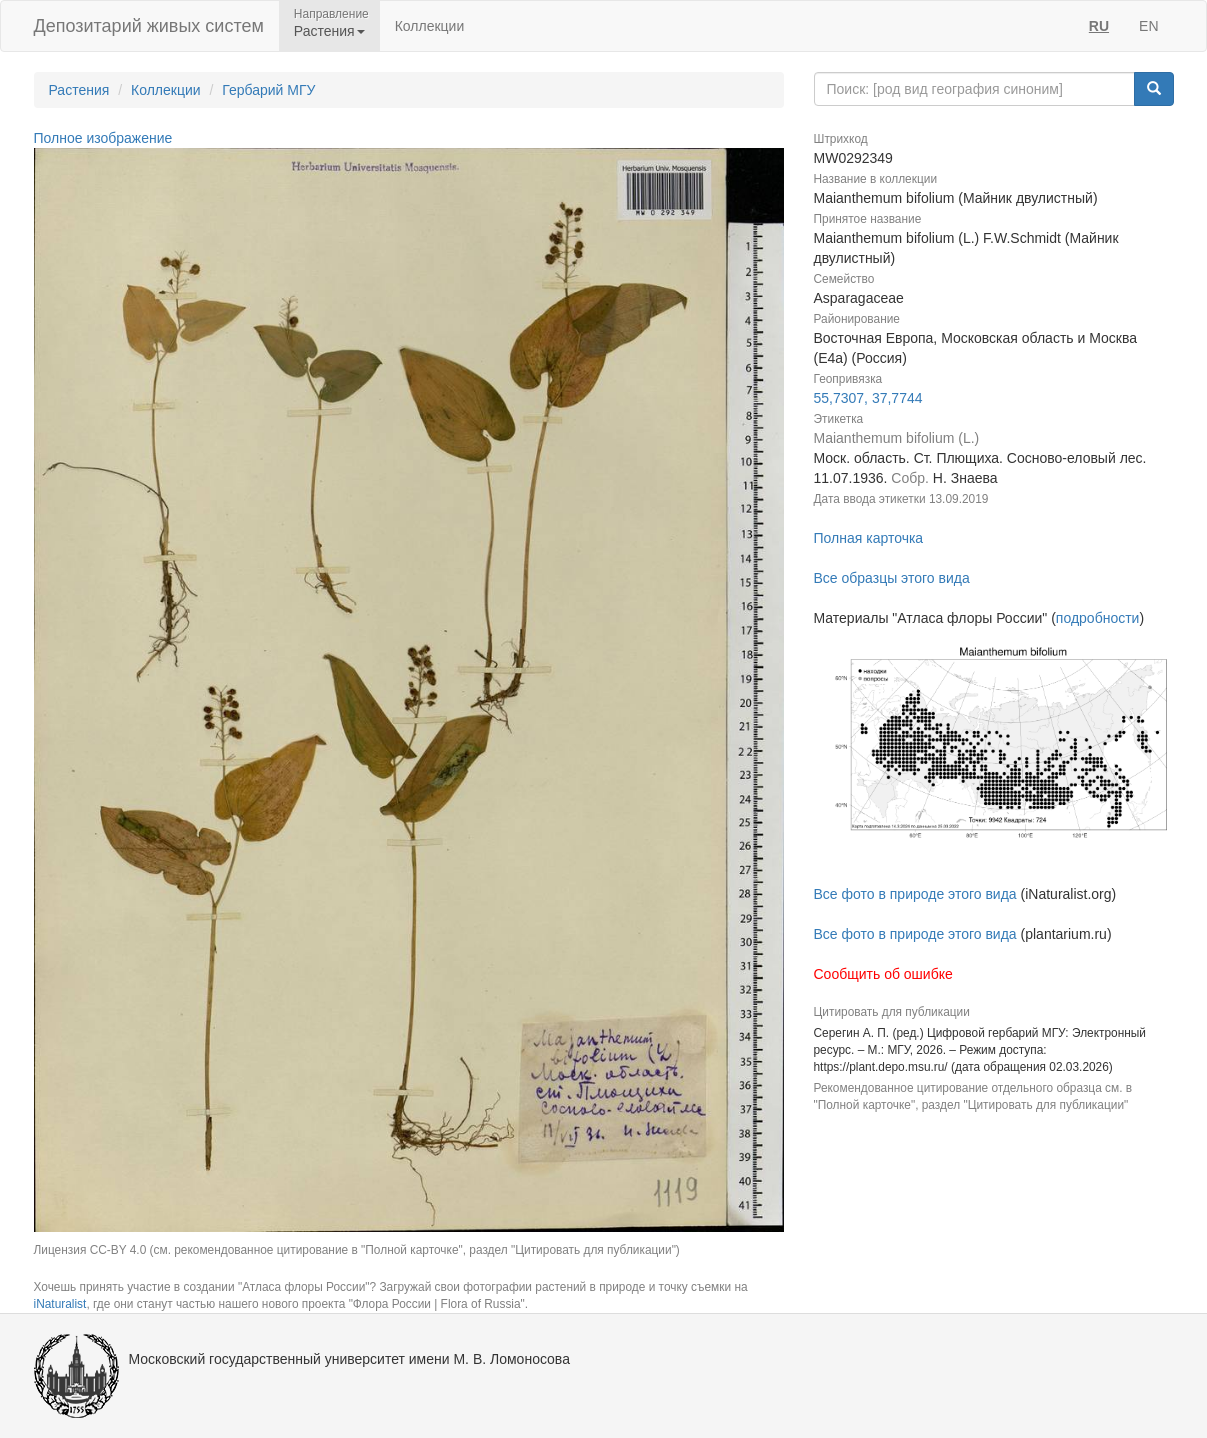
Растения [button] (329, 31)
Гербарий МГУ (268, 90)
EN (1148, 26)
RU (1099, 26)
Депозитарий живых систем (149, 26)
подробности (1098, 618)
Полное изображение (103, 138)
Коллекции (430, 26)
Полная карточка (869, 538)
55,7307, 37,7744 (868, 398)
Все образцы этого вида (892, 578)
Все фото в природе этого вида (915, 894)
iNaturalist (60, 1304)
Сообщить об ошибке (883, 974)
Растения (79, 90)
